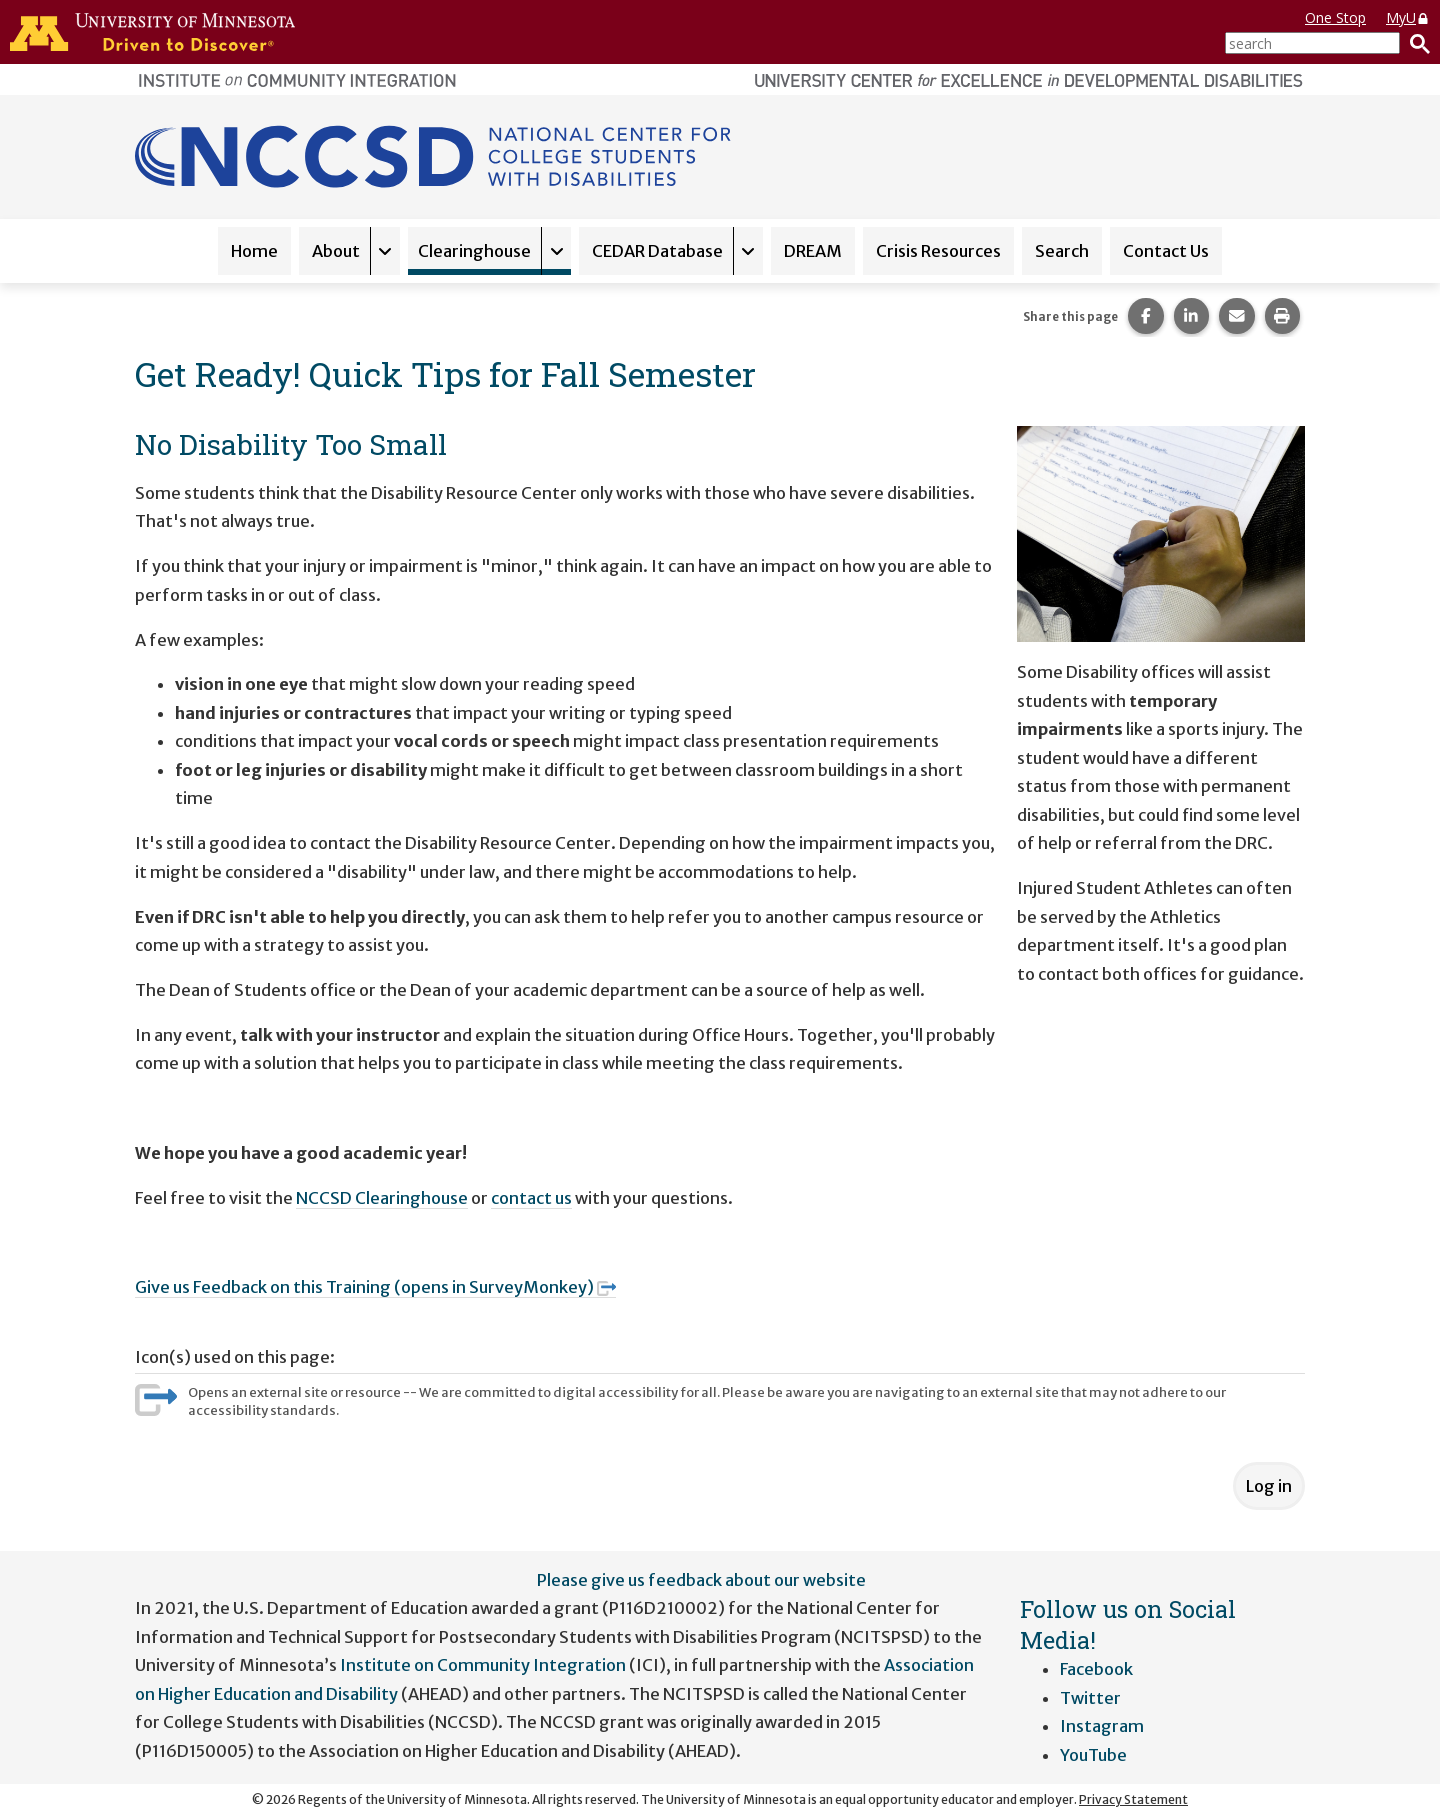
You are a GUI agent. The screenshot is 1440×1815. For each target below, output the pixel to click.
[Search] (1415, 43)
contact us (531, 1198)
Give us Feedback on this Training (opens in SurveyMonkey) (375, 1287)
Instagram (1102, 1726)
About (336, 251)
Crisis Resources (938, 251)
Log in (1269, 1486)
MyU (1408, 17)
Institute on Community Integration (483, 1665)
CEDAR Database (657, 251)
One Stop (1335, 17)
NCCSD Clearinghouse (382, 1198)
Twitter (1090, 1698)
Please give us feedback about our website (701, 1580)
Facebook (1096, 1669)
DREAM (813, 251)
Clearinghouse (474, 251)
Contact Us (1166, 251)
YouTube (1093, 1755)
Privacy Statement (1133, 1799)
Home (254, 251)
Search (1062, 251)
